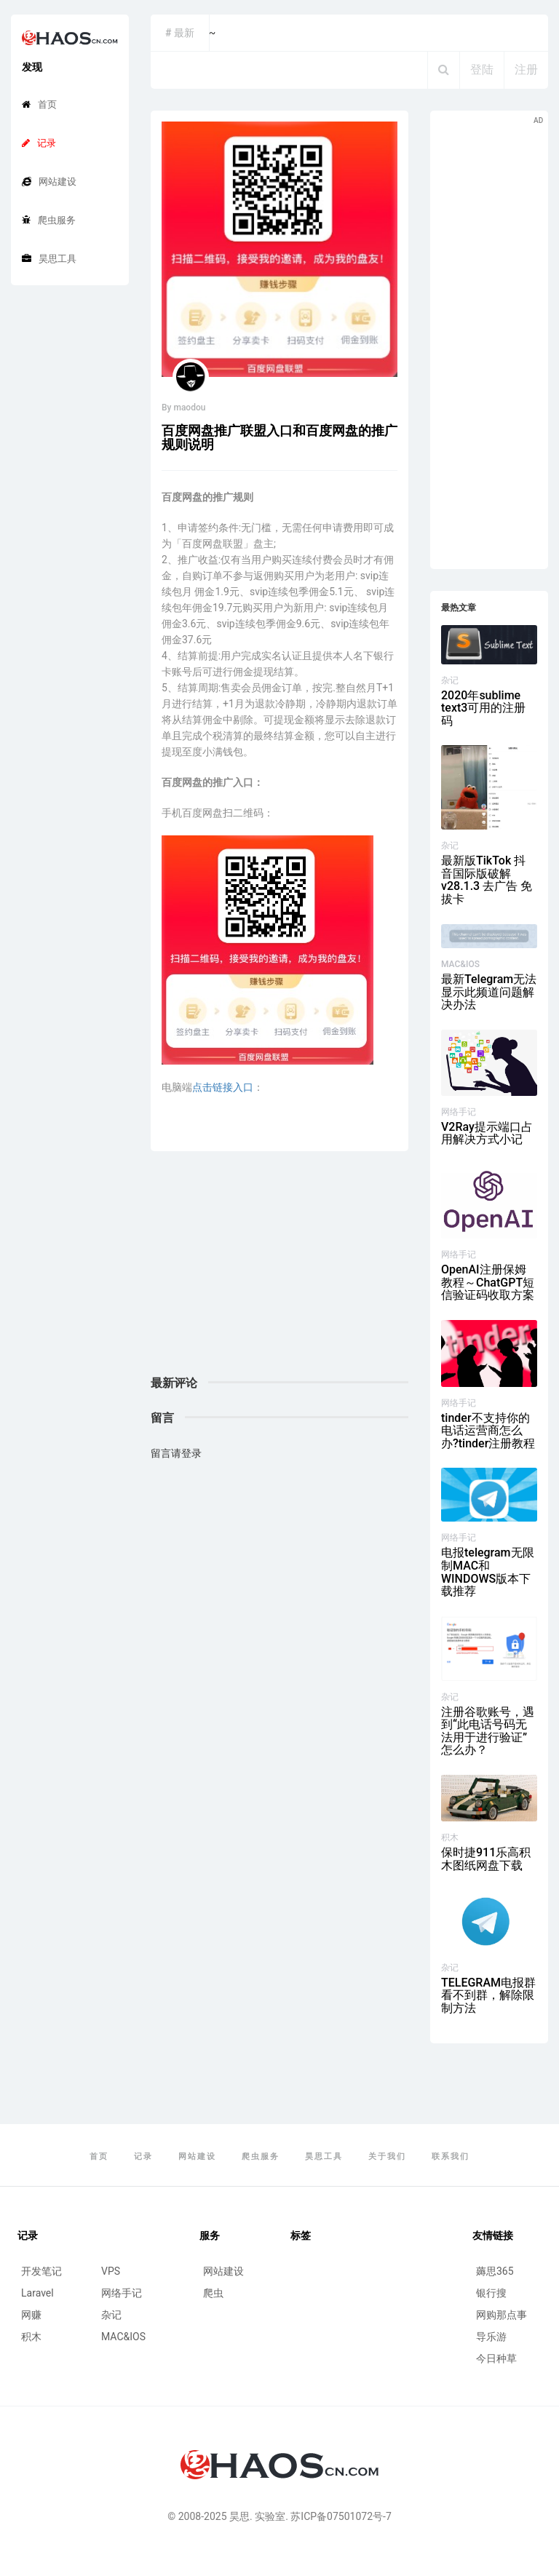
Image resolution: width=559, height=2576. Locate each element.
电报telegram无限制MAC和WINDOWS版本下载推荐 (487, 1572)
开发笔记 (41, 2271)
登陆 (481, 69)
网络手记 (458, 1112)
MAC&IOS (460, 964)
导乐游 (491, 2336)
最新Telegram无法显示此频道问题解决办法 (488, 991)
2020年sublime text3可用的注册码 (483, 708)
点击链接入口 (222, 1087)
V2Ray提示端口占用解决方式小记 (487, 1133)
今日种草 (496, 2358)
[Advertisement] (279, 1275)
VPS (110, 2271)
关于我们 (387, 2156)
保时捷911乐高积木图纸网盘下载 (486, 1858)
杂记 (450, 680)
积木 (450, 1837)
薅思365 (495, 2271)
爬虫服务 (49, 220)
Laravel (37, 2293)
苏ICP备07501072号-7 (340, 2516)
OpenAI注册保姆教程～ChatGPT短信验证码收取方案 (487, 1282)
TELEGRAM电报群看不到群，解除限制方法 (488, 1995)
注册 (526, 69)
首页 (39, 104)
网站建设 (49, 181)
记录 (39, 143)
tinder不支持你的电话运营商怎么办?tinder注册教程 (488, 1430)
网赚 (31, 2315)
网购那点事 (501, 2315)
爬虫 (213, 2293)
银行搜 (491, 2293)
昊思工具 (49, 258)
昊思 (239, 2516)
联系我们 (450, 2156)
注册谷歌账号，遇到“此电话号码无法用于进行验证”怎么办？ (487, 1731)
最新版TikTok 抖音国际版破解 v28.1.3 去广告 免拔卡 (486, 880)
